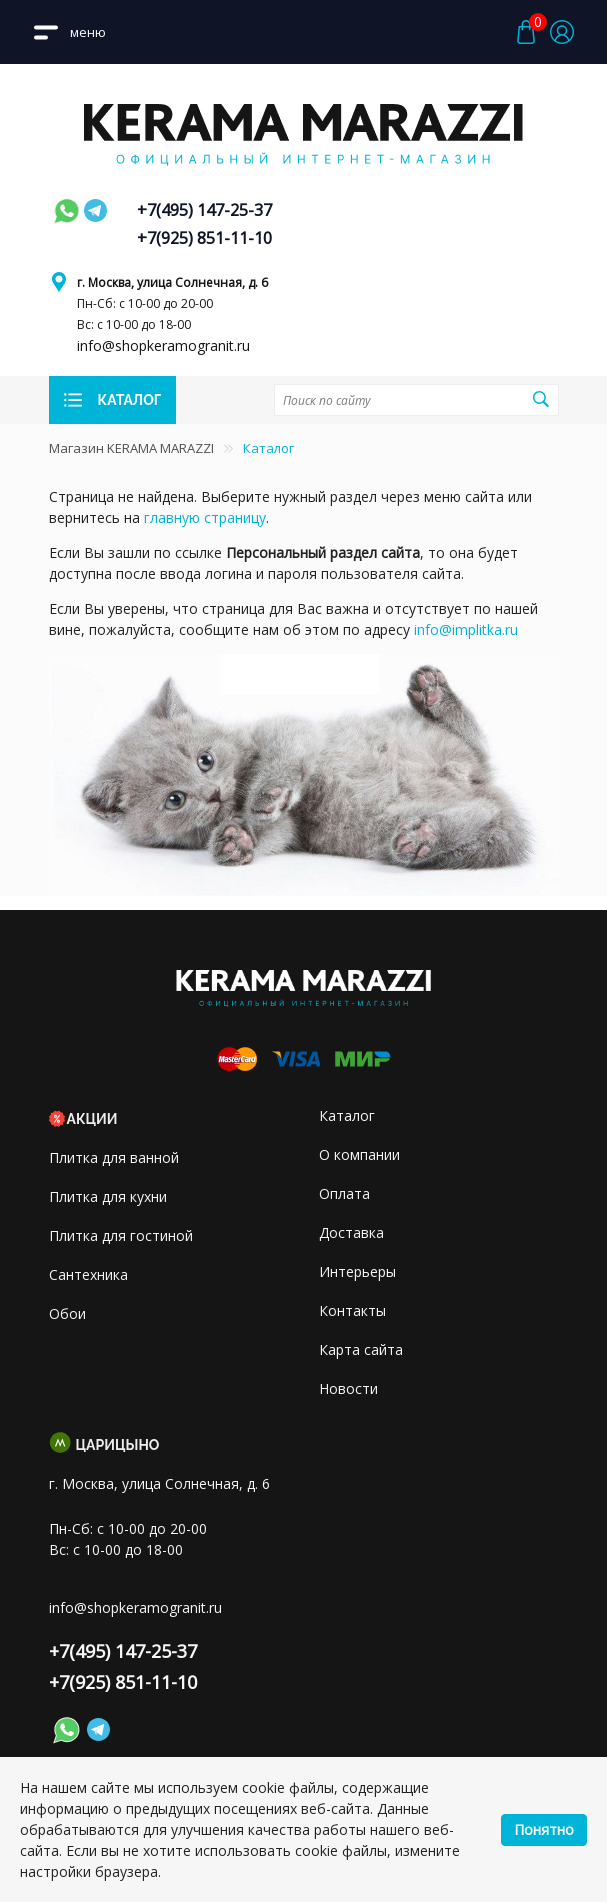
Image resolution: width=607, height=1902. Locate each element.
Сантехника (88, 1274)
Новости (348, 1388)
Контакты (352, 1310)
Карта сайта (361, 1349)
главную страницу (205, 517)
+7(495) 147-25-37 (204, 210)
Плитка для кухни (108, 1196)
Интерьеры (357, 1271)
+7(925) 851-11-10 (204, 238)
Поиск (540, 399)
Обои (67, 1313)
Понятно (544, 1829)
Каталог (347, 1115)
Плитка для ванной (114, 1157)
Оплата (344, 1193)
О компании (359, 1154)
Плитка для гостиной (121, 1235)
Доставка (351, 1232)
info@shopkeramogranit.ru (163, 345)
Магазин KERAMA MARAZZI (131, 448)
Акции (92, 1119)
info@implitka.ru (466, 629)
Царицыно (118, 1445)
